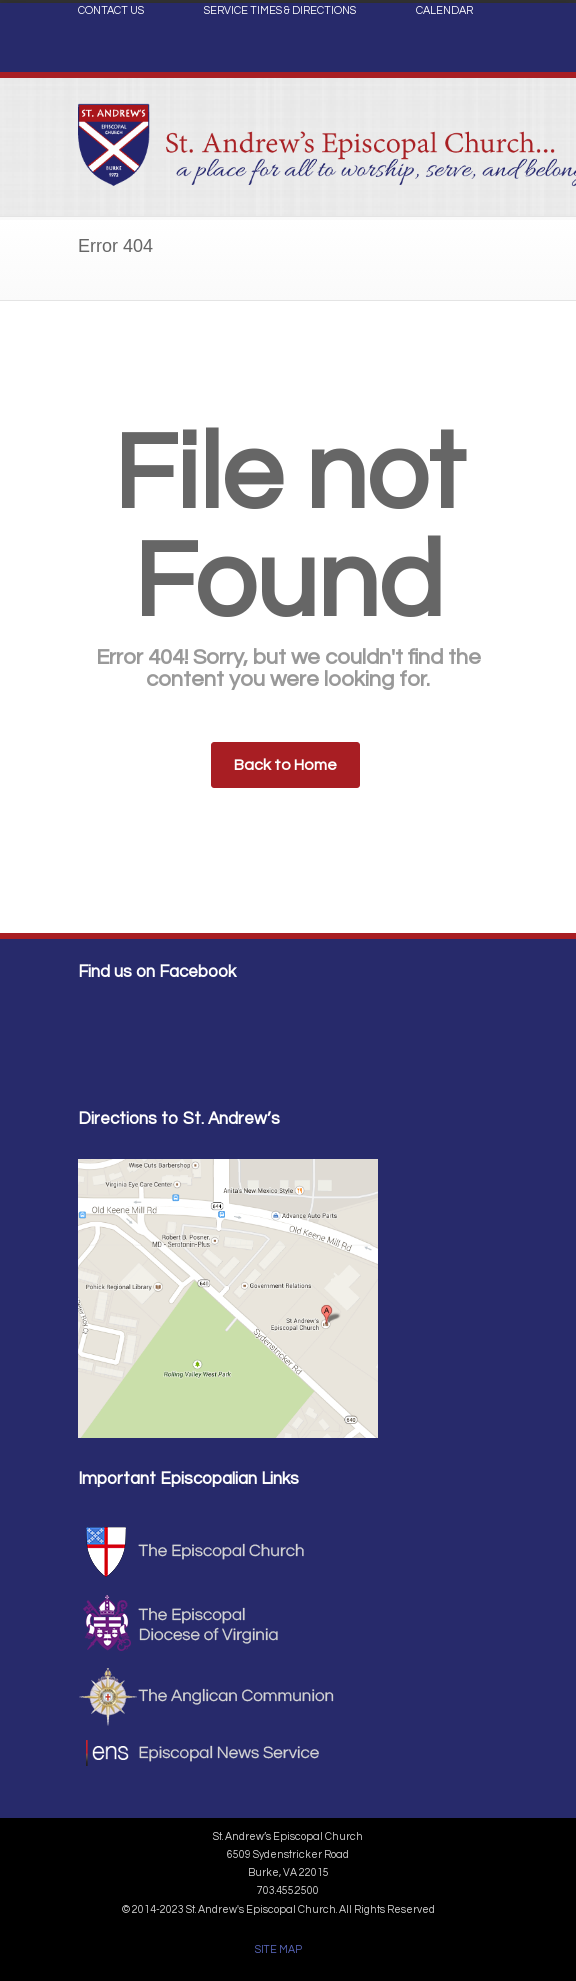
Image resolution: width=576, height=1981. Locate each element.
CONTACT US (111, 11)
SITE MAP (278, 1949)
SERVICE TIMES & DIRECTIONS (280, 11)
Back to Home (285, 765)
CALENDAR (444, 11)
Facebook (478, 56)
